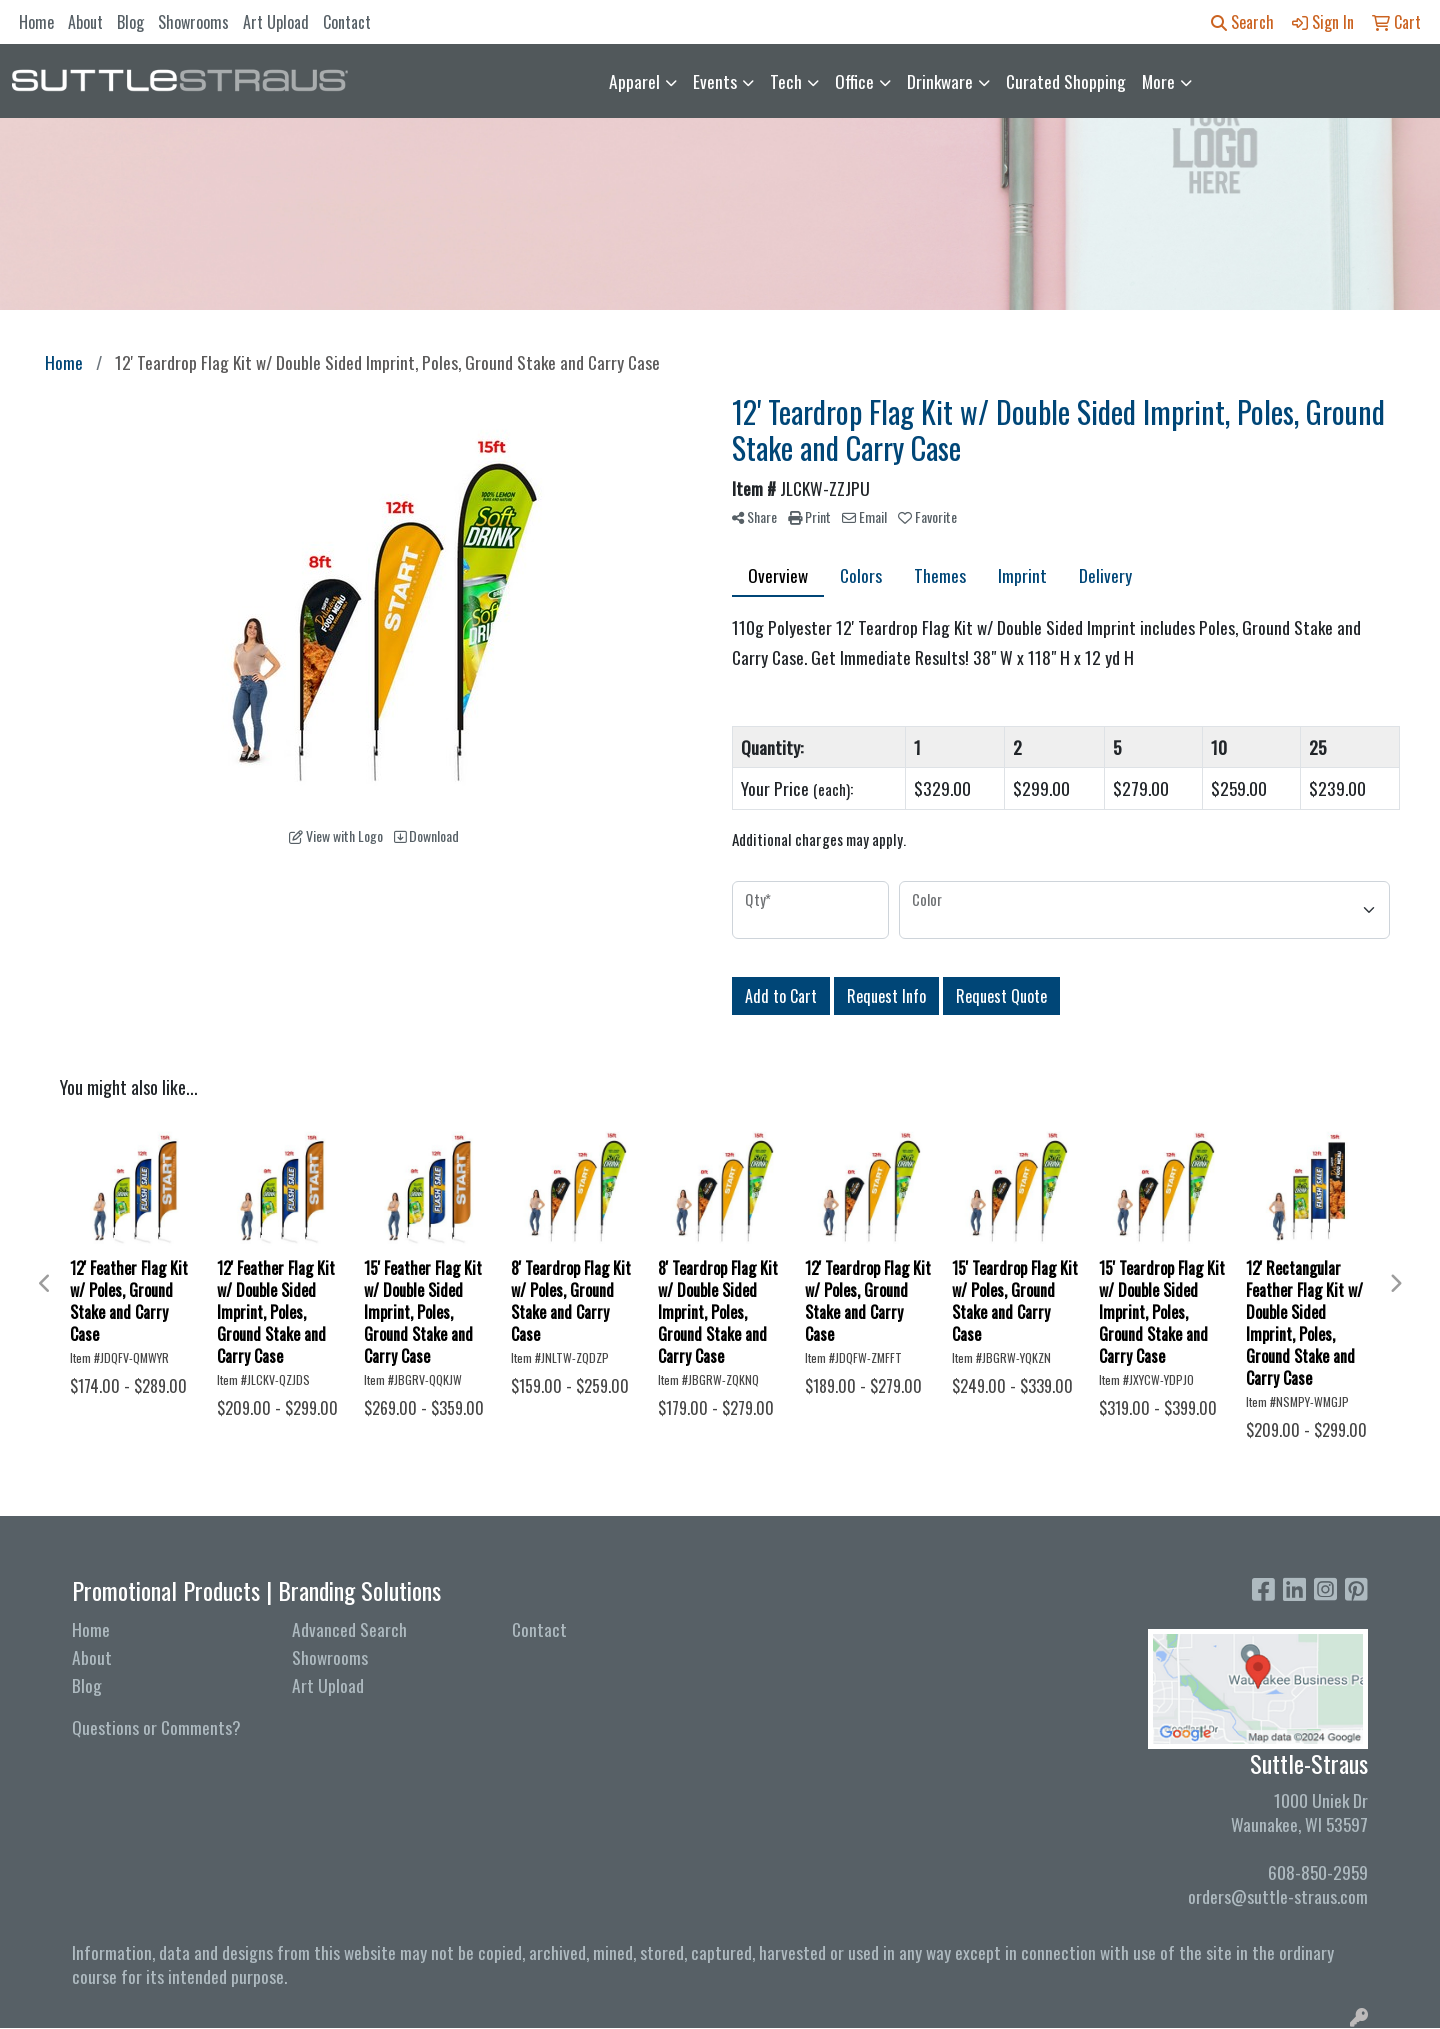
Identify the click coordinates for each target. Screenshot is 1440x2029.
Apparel (634, 81)
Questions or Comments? (156, 1727)
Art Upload (276, 22)
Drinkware (940, 81)
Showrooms (193, 22)
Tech (786, 81)
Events (715, 81)
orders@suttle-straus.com (1278, 1896)
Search (1242, 22)
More (1158, 81)
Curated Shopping (1066, 81)
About (85, 22)
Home (36, 22)
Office (854, 81)
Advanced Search (349, 1629)
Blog (130, 22)
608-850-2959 (1318, 1872)
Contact (347, 22)
